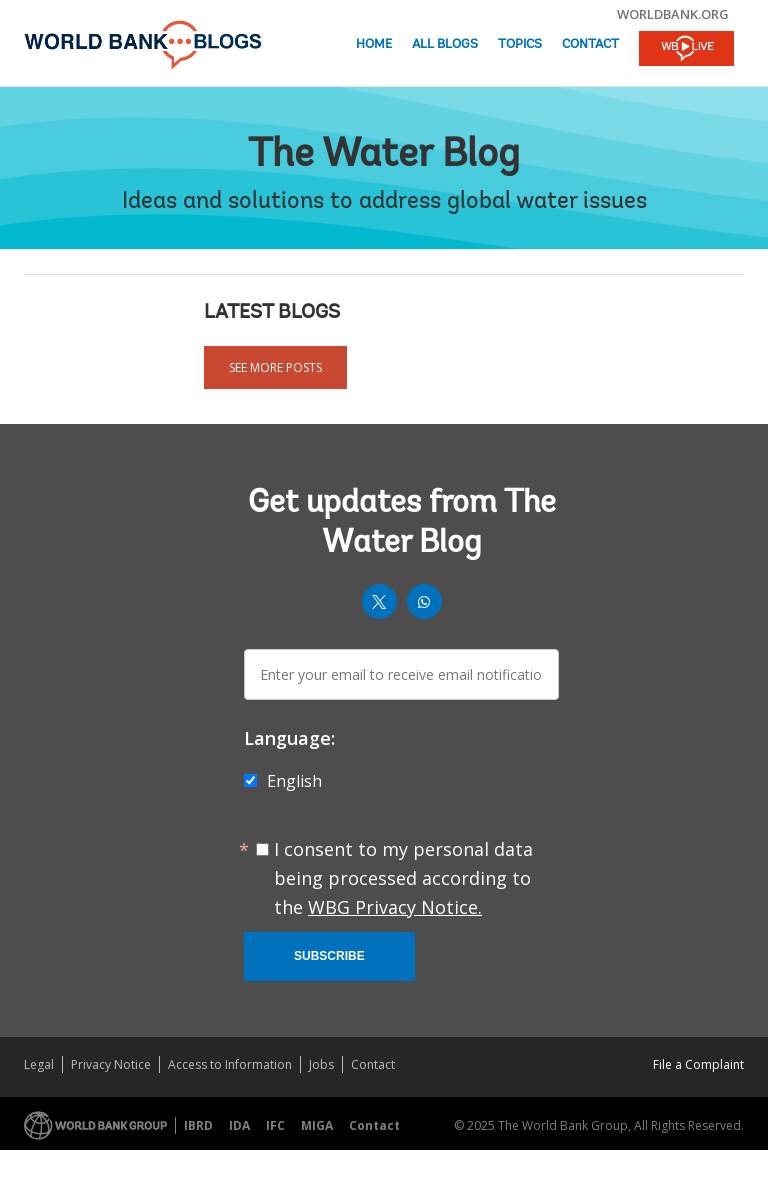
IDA (239, 1125)
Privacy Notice (111, 1064)
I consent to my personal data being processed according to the (403, 878)
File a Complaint (698, 1064)
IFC (275, 1125)
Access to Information (230, 1064)
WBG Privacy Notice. (395, 907)
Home (374, 44)
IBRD (198, 1125)
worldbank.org (673, 14)
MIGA (317, 1125)
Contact (590, 44)
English (294, 781)
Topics (520, 44)
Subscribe (329, 956)
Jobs (321, 1064)
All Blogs (445, 44)
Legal (39, 1064)
